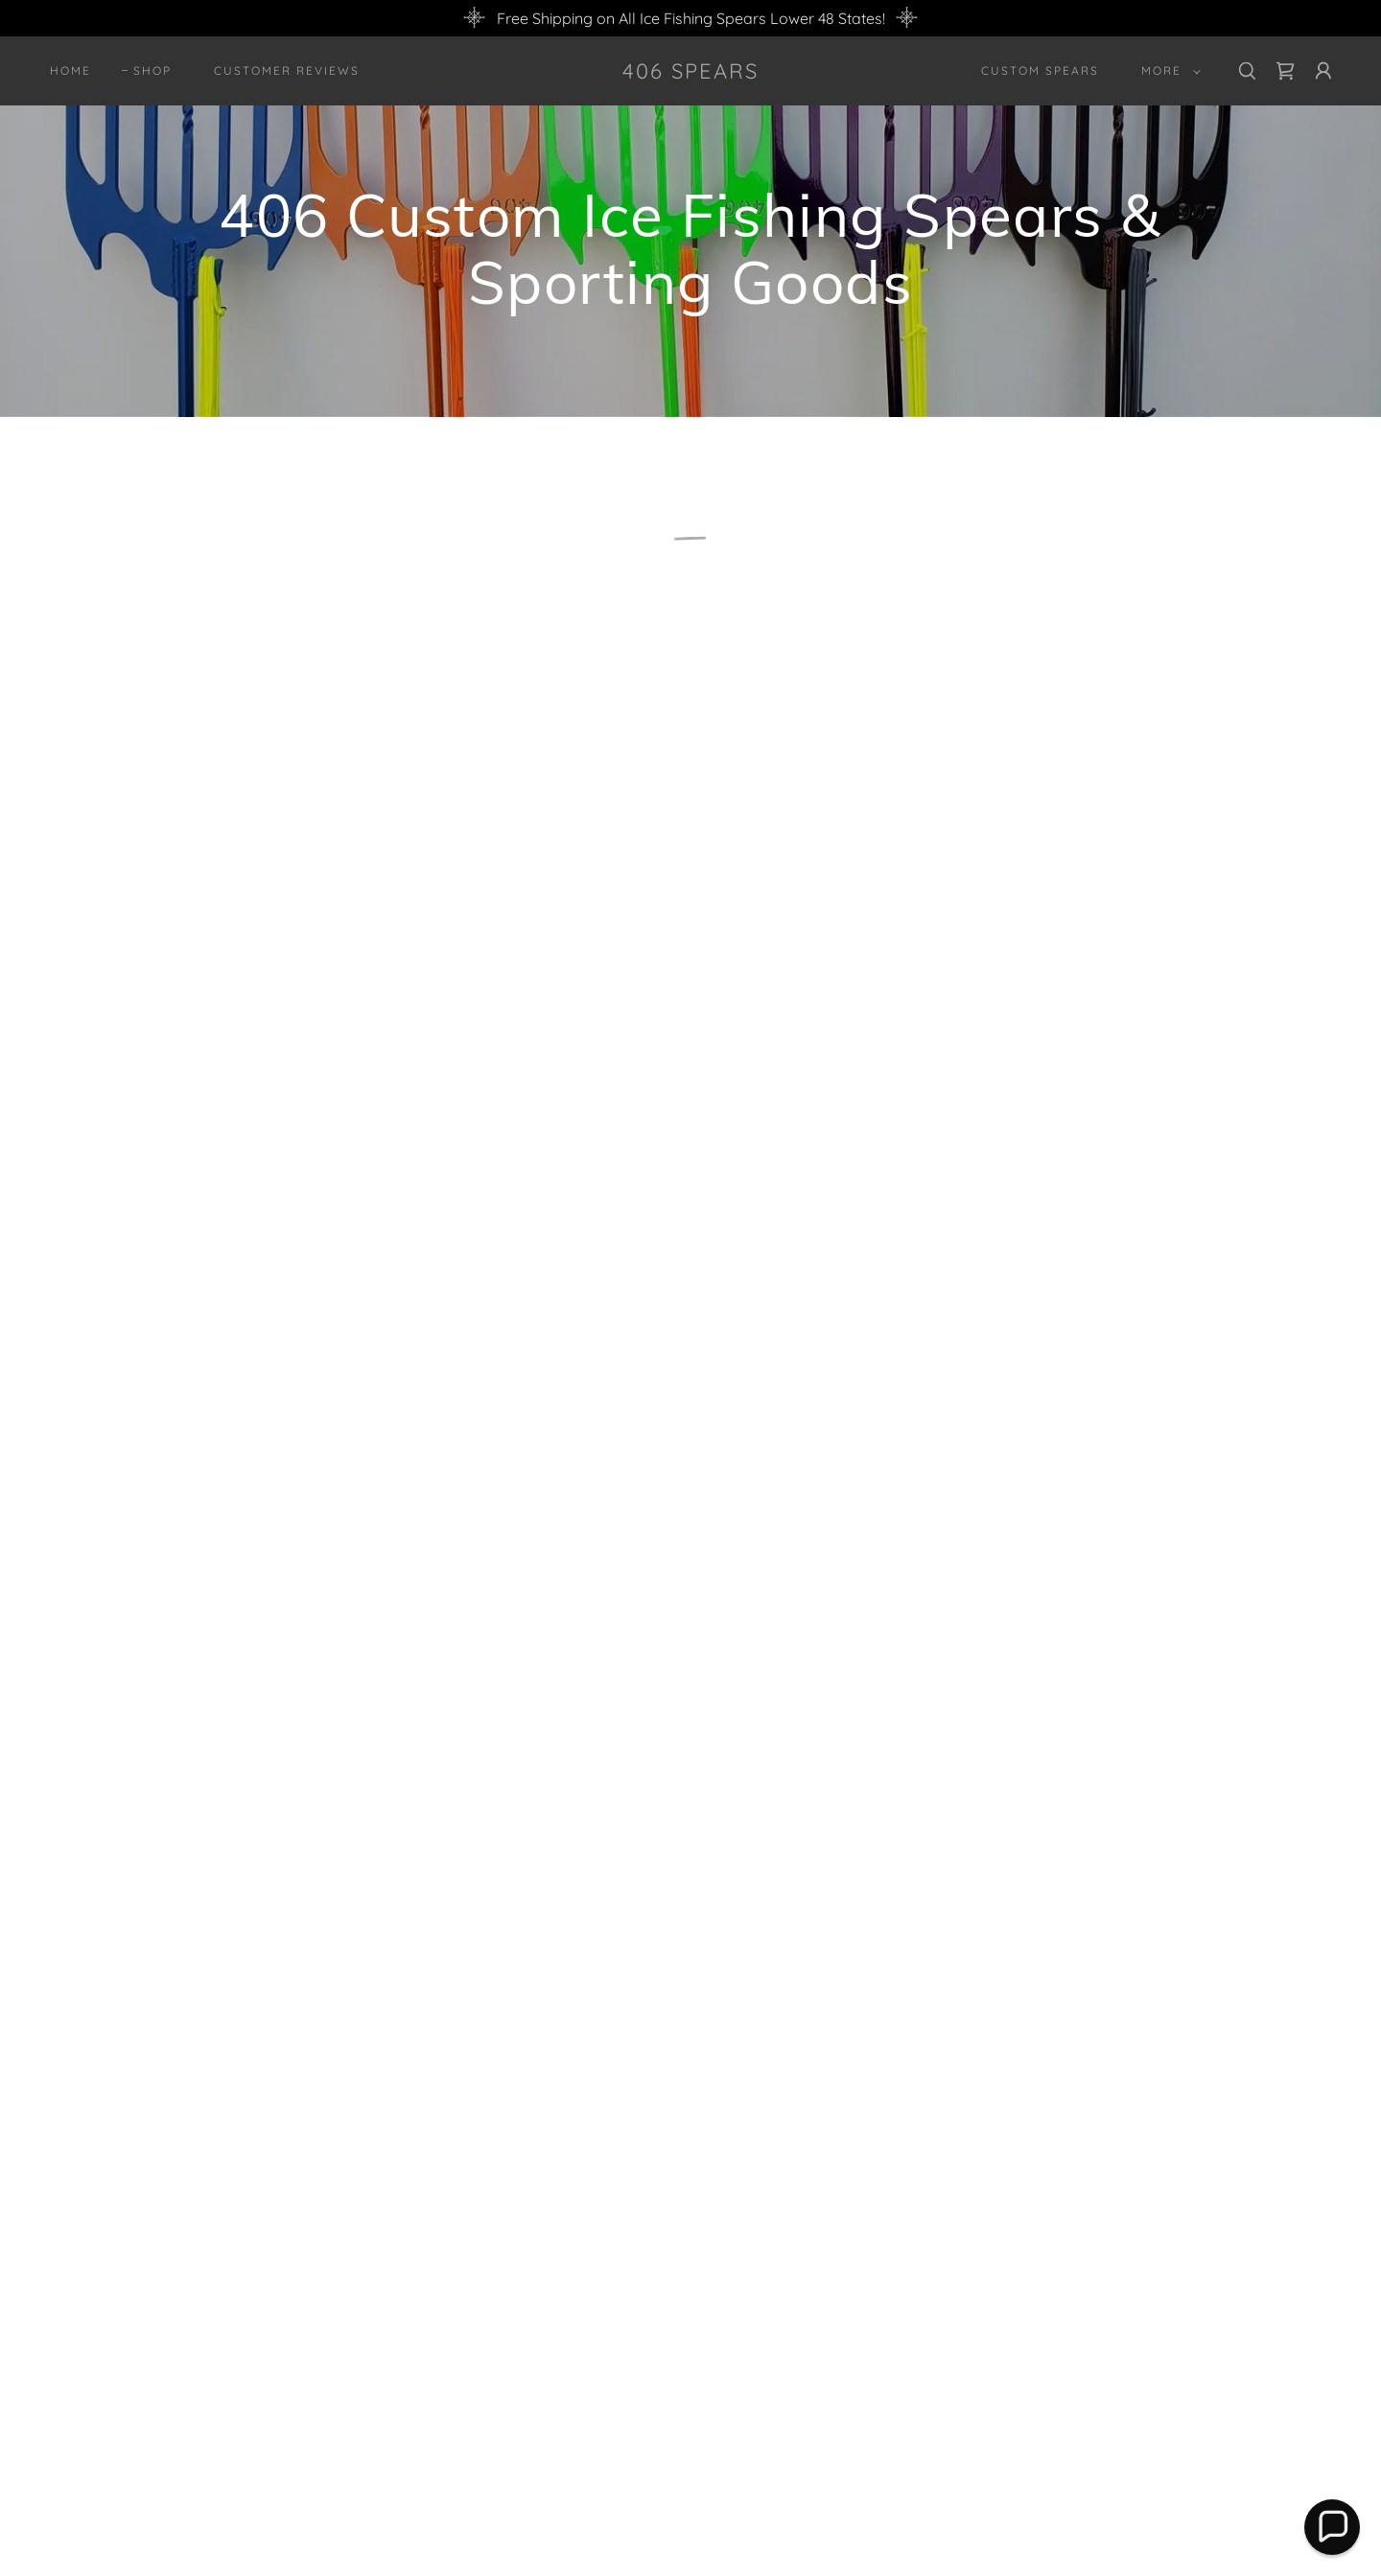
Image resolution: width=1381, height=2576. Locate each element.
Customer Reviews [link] (287, 70)
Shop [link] (152, 70)
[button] (1167, 70)
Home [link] (70, 70)
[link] (690, 72)
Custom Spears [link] (1040, 70)
